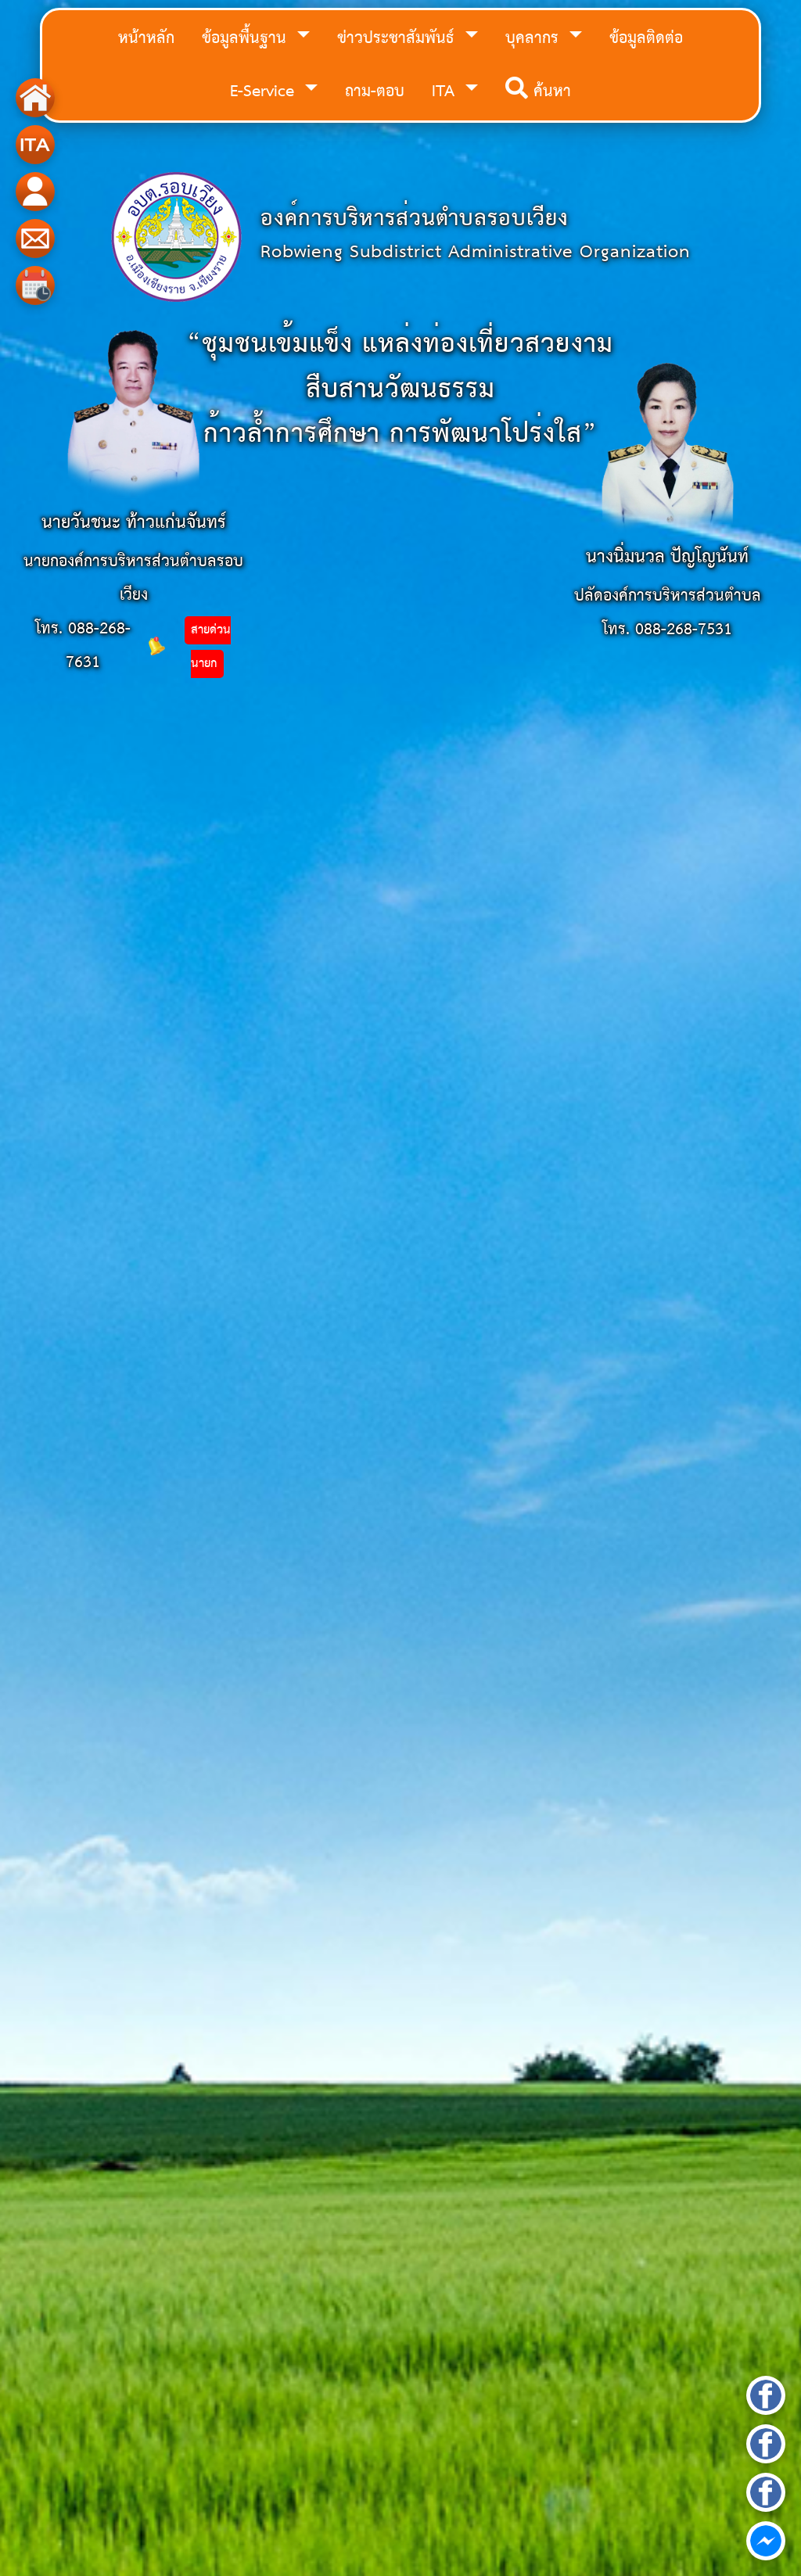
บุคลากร (534, 38)
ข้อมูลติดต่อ (646, 38)
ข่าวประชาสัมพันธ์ (398, 38)
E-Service (265, 92)
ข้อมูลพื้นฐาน (247, 38)
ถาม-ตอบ (374, 92)
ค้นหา (538, 92)
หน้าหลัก (146, 38)
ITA (446, 92)
